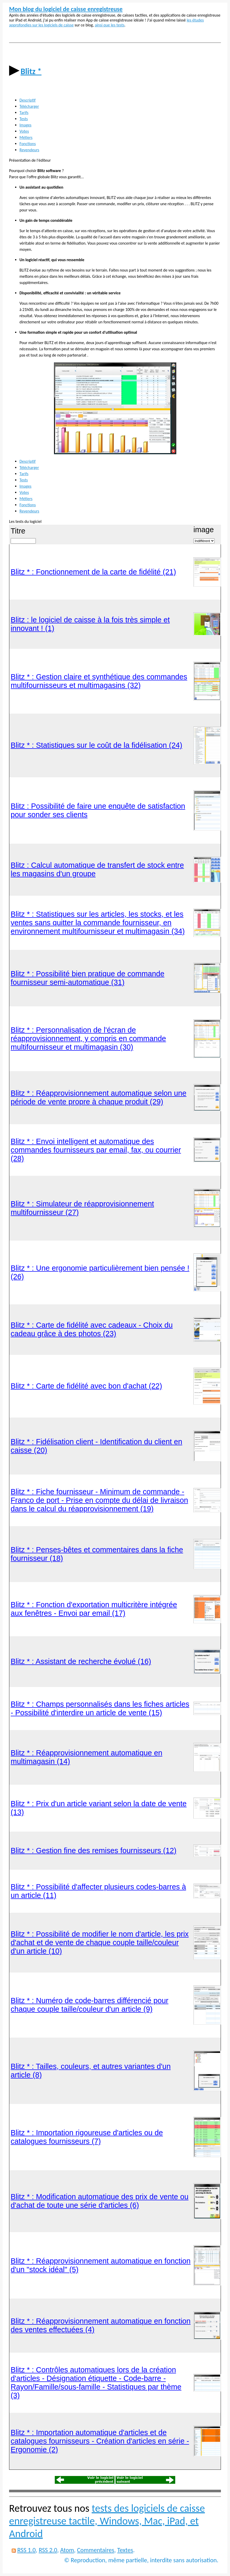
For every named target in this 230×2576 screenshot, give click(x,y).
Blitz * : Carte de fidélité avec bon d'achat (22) (86, 1386)
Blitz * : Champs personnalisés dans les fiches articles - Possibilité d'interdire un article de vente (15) (100, 1708)
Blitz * (31, 71)
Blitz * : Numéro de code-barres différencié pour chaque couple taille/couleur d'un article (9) (89, 2004)
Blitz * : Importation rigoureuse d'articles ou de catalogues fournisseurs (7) (87, 2137)
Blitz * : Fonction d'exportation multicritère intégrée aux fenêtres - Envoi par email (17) (94, 1608)
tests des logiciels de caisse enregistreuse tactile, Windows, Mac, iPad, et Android (107, 2521)
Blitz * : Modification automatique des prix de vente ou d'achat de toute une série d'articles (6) (99, 2201)
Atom (67, 2550)
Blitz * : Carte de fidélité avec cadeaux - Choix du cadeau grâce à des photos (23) (92, 1329)
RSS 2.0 (48, 2550)
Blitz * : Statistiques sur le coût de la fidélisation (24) (96, 745)
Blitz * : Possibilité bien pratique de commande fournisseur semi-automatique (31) (87, 978)
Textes (125, 2550)
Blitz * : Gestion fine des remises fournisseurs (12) (94, 1850)
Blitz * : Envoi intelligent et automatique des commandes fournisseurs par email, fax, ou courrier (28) (96, 1150)
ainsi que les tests (109, 25)
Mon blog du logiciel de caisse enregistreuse (66, 9)
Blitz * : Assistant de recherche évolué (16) (81, 1661)
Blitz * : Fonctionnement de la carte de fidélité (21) (93, 572)
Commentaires (95, 2550)
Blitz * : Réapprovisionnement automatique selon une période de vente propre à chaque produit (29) (98, 1097)
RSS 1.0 (26, 2550)
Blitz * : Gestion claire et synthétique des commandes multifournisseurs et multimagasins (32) (99, 681)
